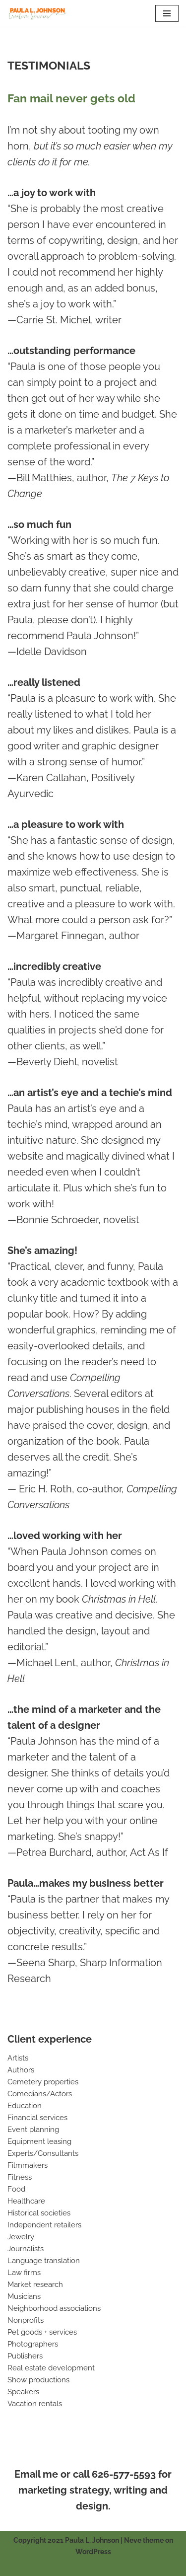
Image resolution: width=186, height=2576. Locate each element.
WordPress (93, 2552)
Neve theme (144, 2540)
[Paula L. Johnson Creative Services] (37, 13)
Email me (36, 2474)
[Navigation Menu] (167, 13)
